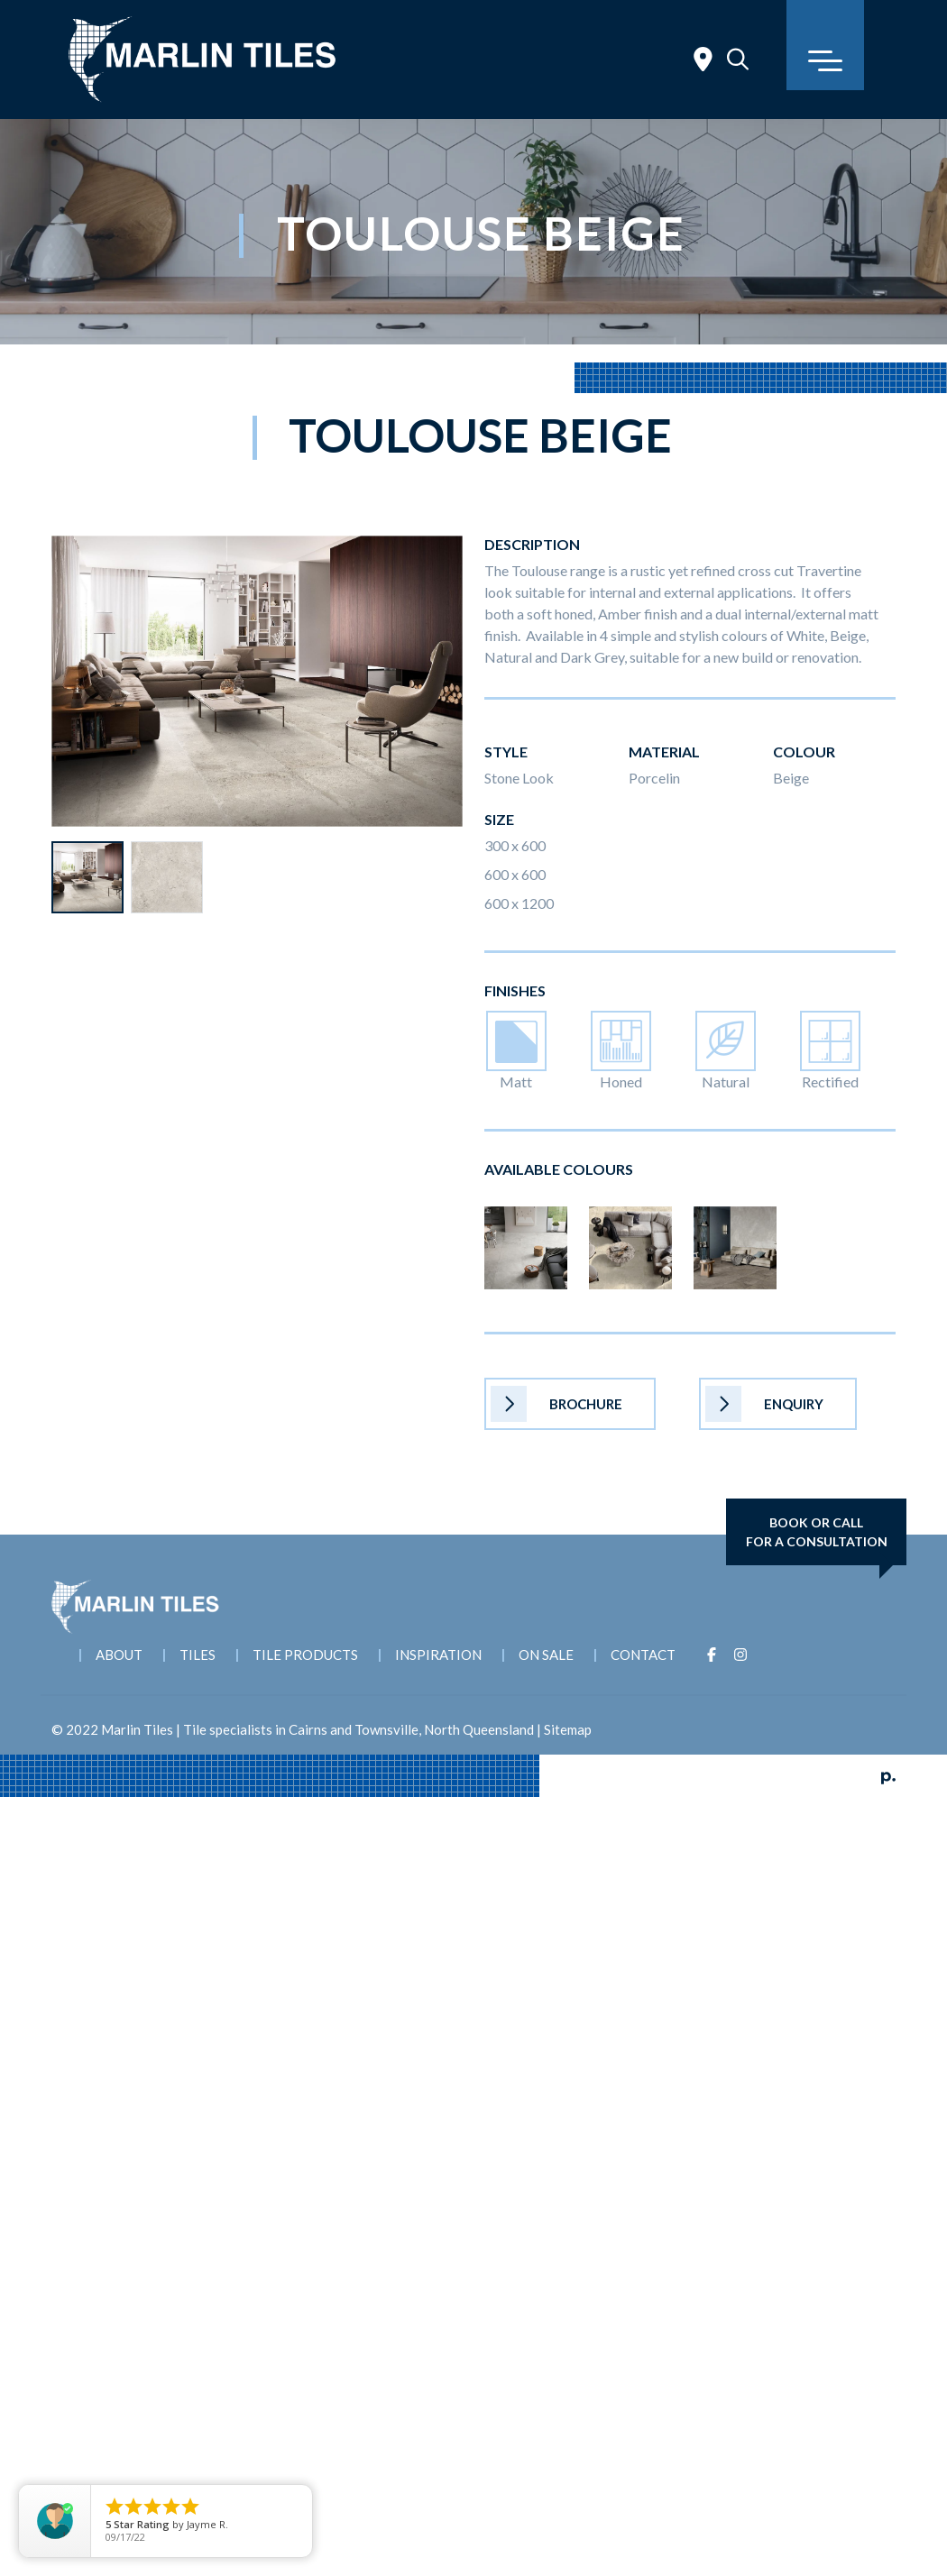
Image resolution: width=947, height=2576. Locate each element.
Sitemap (568, 1729)
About (119, 1654)
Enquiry (764, 1404)
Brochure (556, 1404)
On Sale (546, 1654)
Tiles (197, 1654)
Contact (643, 1654)
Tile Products (305, 1654)
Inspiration (438, 1654)
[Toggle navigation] (825, 45)
